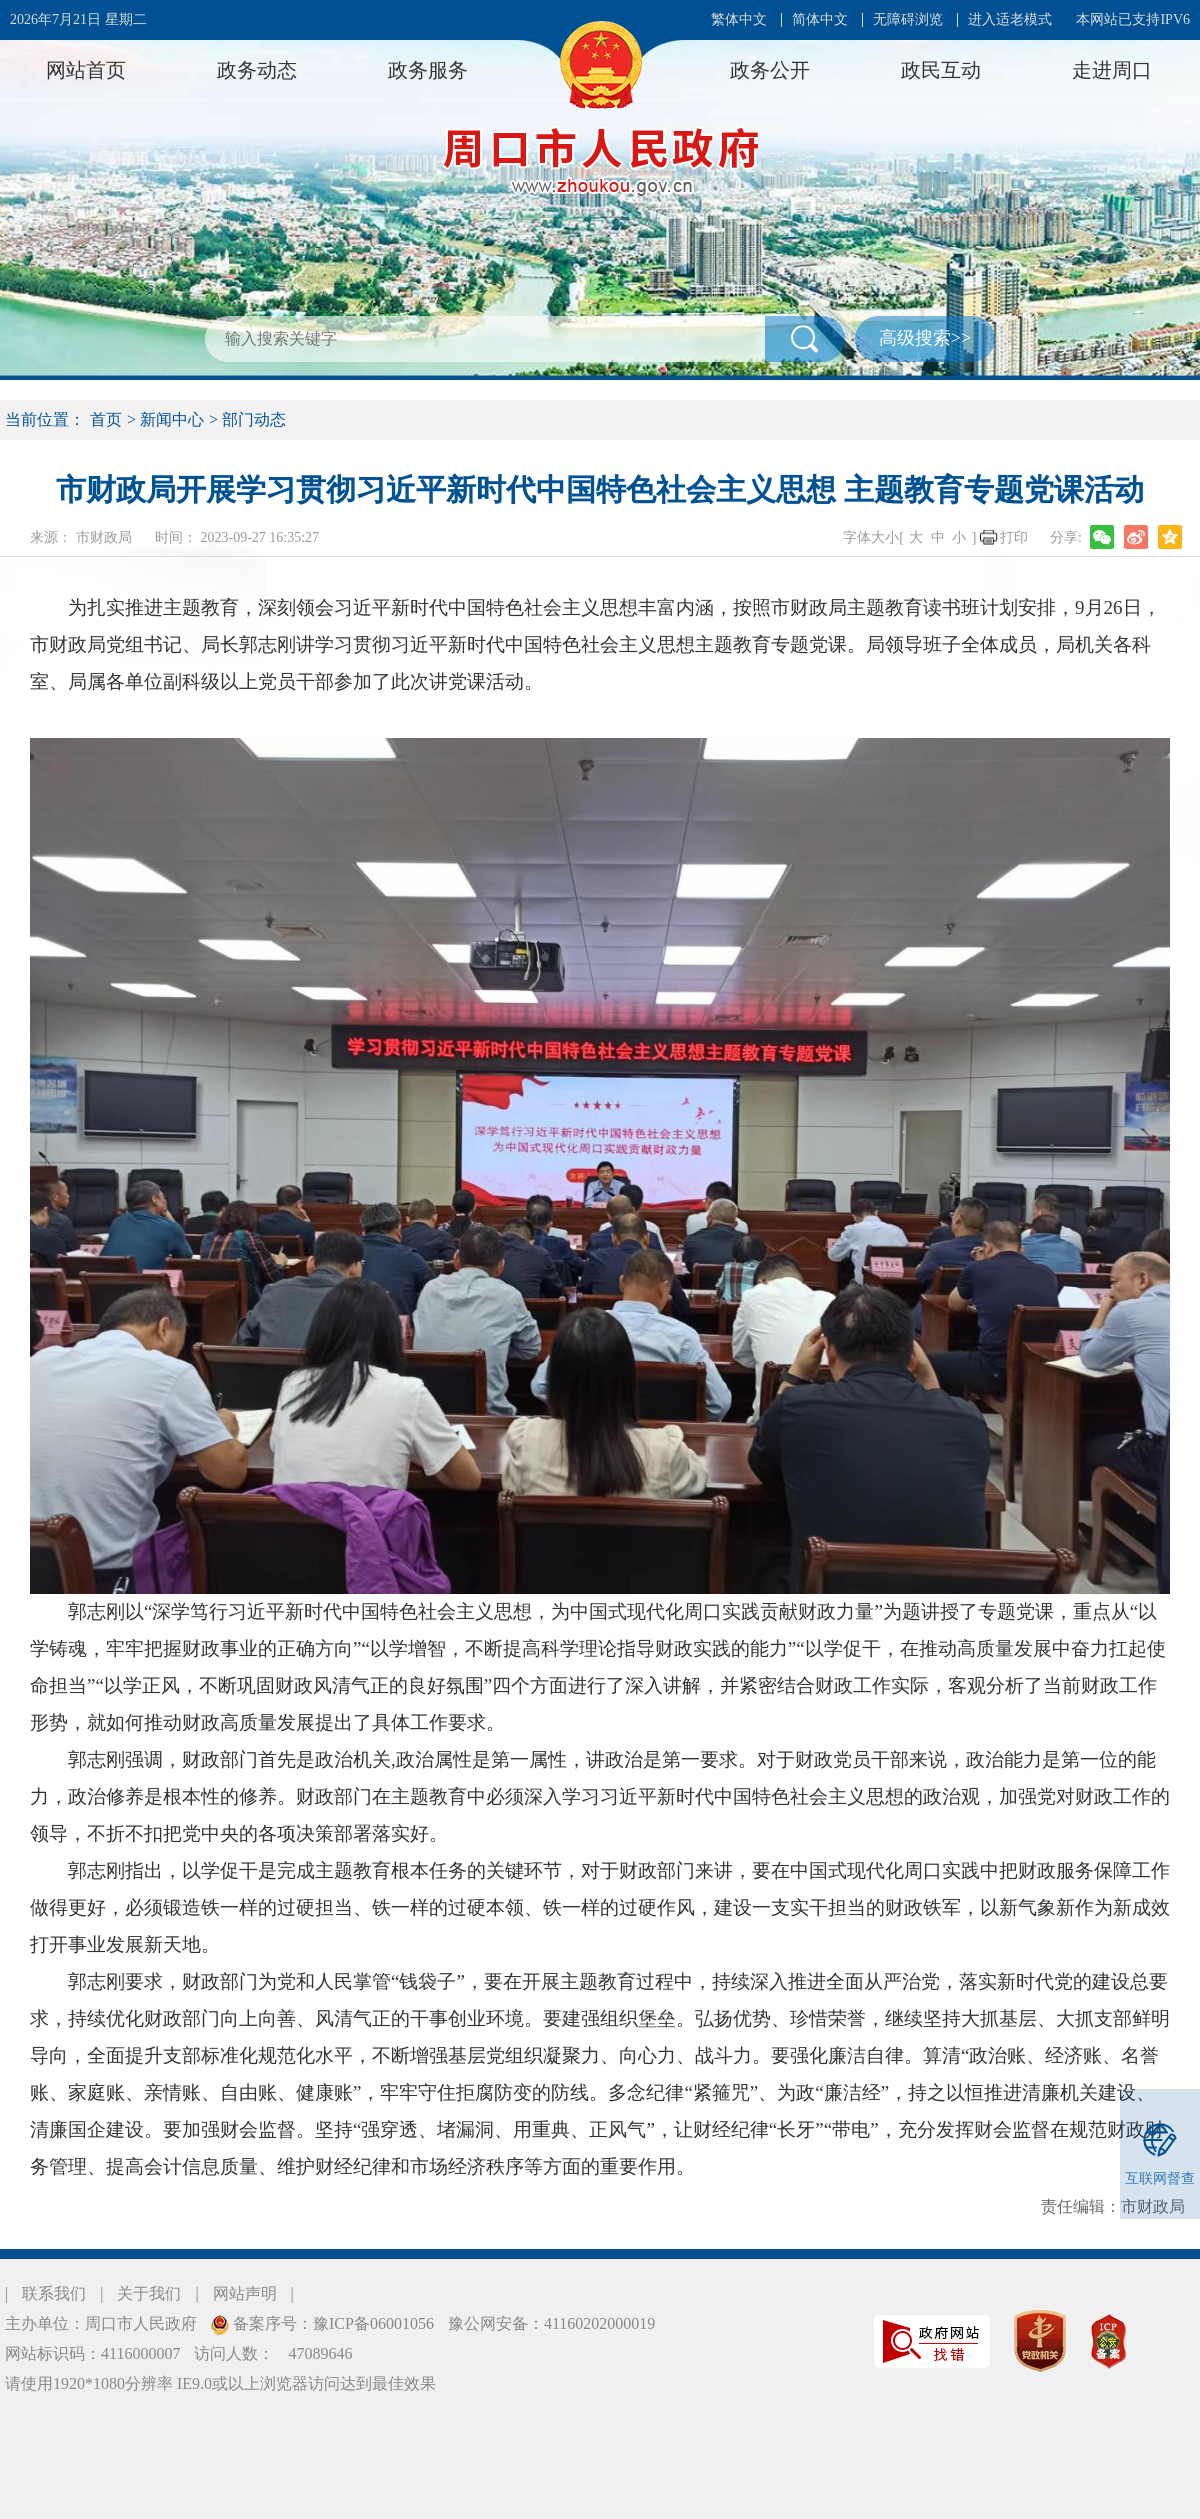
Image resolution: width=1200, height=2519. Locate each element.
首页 (106, 419)
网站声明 (245, 2293)
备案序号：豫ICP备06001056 (331, 2323)
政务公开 (770, 70)
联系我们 (54, 2293)
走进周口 (1112, 70)
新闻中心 (172, 419)
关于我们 (149, 2293)
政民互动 (941, 70)
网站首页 (86, 70)
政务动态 (257, 70)
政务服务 (428, 70)
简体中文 (820, 19)
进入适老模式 (1010, 19)
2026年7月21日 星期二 (78, 19)
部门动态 (254, 419)
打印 (1014, 537)
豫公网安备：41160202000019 (551, 2323)
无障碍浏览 (908, 19)
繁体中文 (739, 19)
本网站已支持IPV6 (1133, 19)
